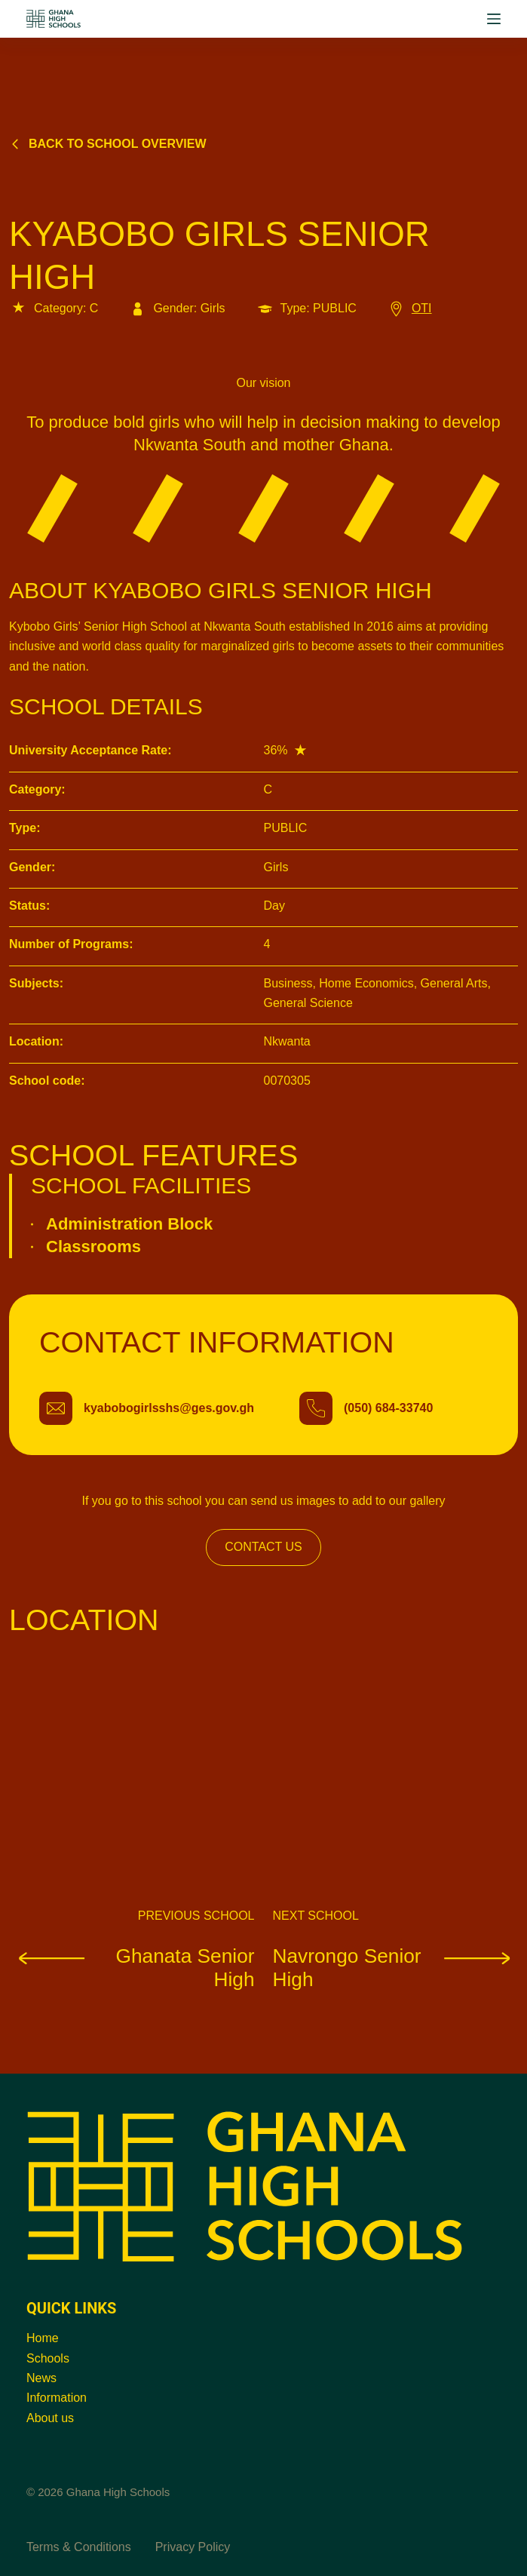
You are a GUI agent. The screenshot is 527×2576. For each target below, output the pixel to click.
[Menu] (494, 19)
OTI (409, 308)
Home (42, 2338)
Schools (47, 2358)
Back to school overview (108, 143)
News (41, 2378)
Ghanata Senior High (132, 1968)
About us (50, 2418)
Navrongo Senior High (396, 1968)
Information (56, 2397)
